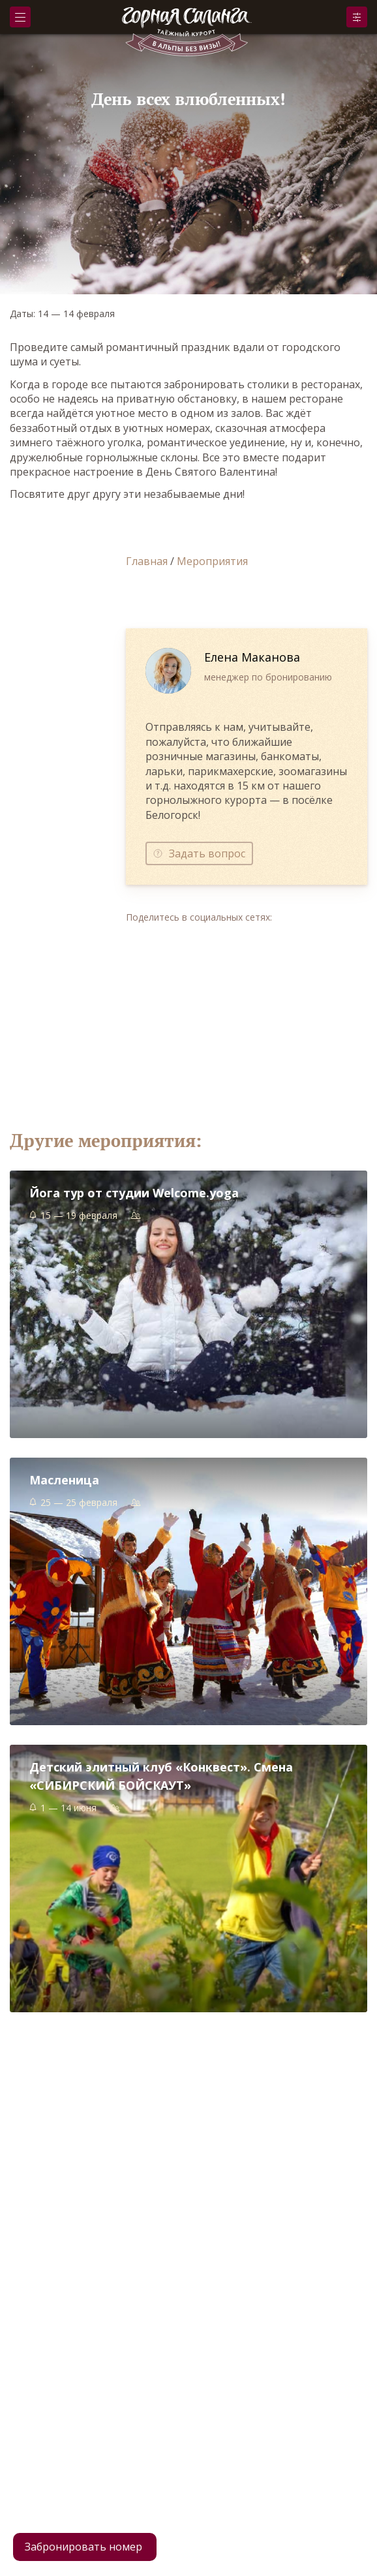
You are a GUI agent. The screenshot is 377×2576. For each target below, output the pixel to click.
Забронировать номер (83, 2546)
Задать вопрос (207, 853)
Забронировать (356, 17)
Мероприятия (212, 561)
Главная (147, 561)
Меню (20, 17)
